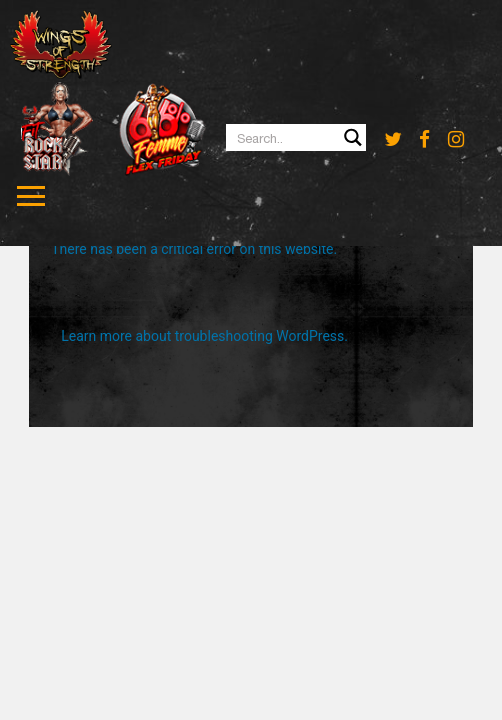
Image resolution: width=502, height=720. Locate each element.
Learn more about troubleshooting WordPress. (204, 336)
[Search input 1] (297, 137)
